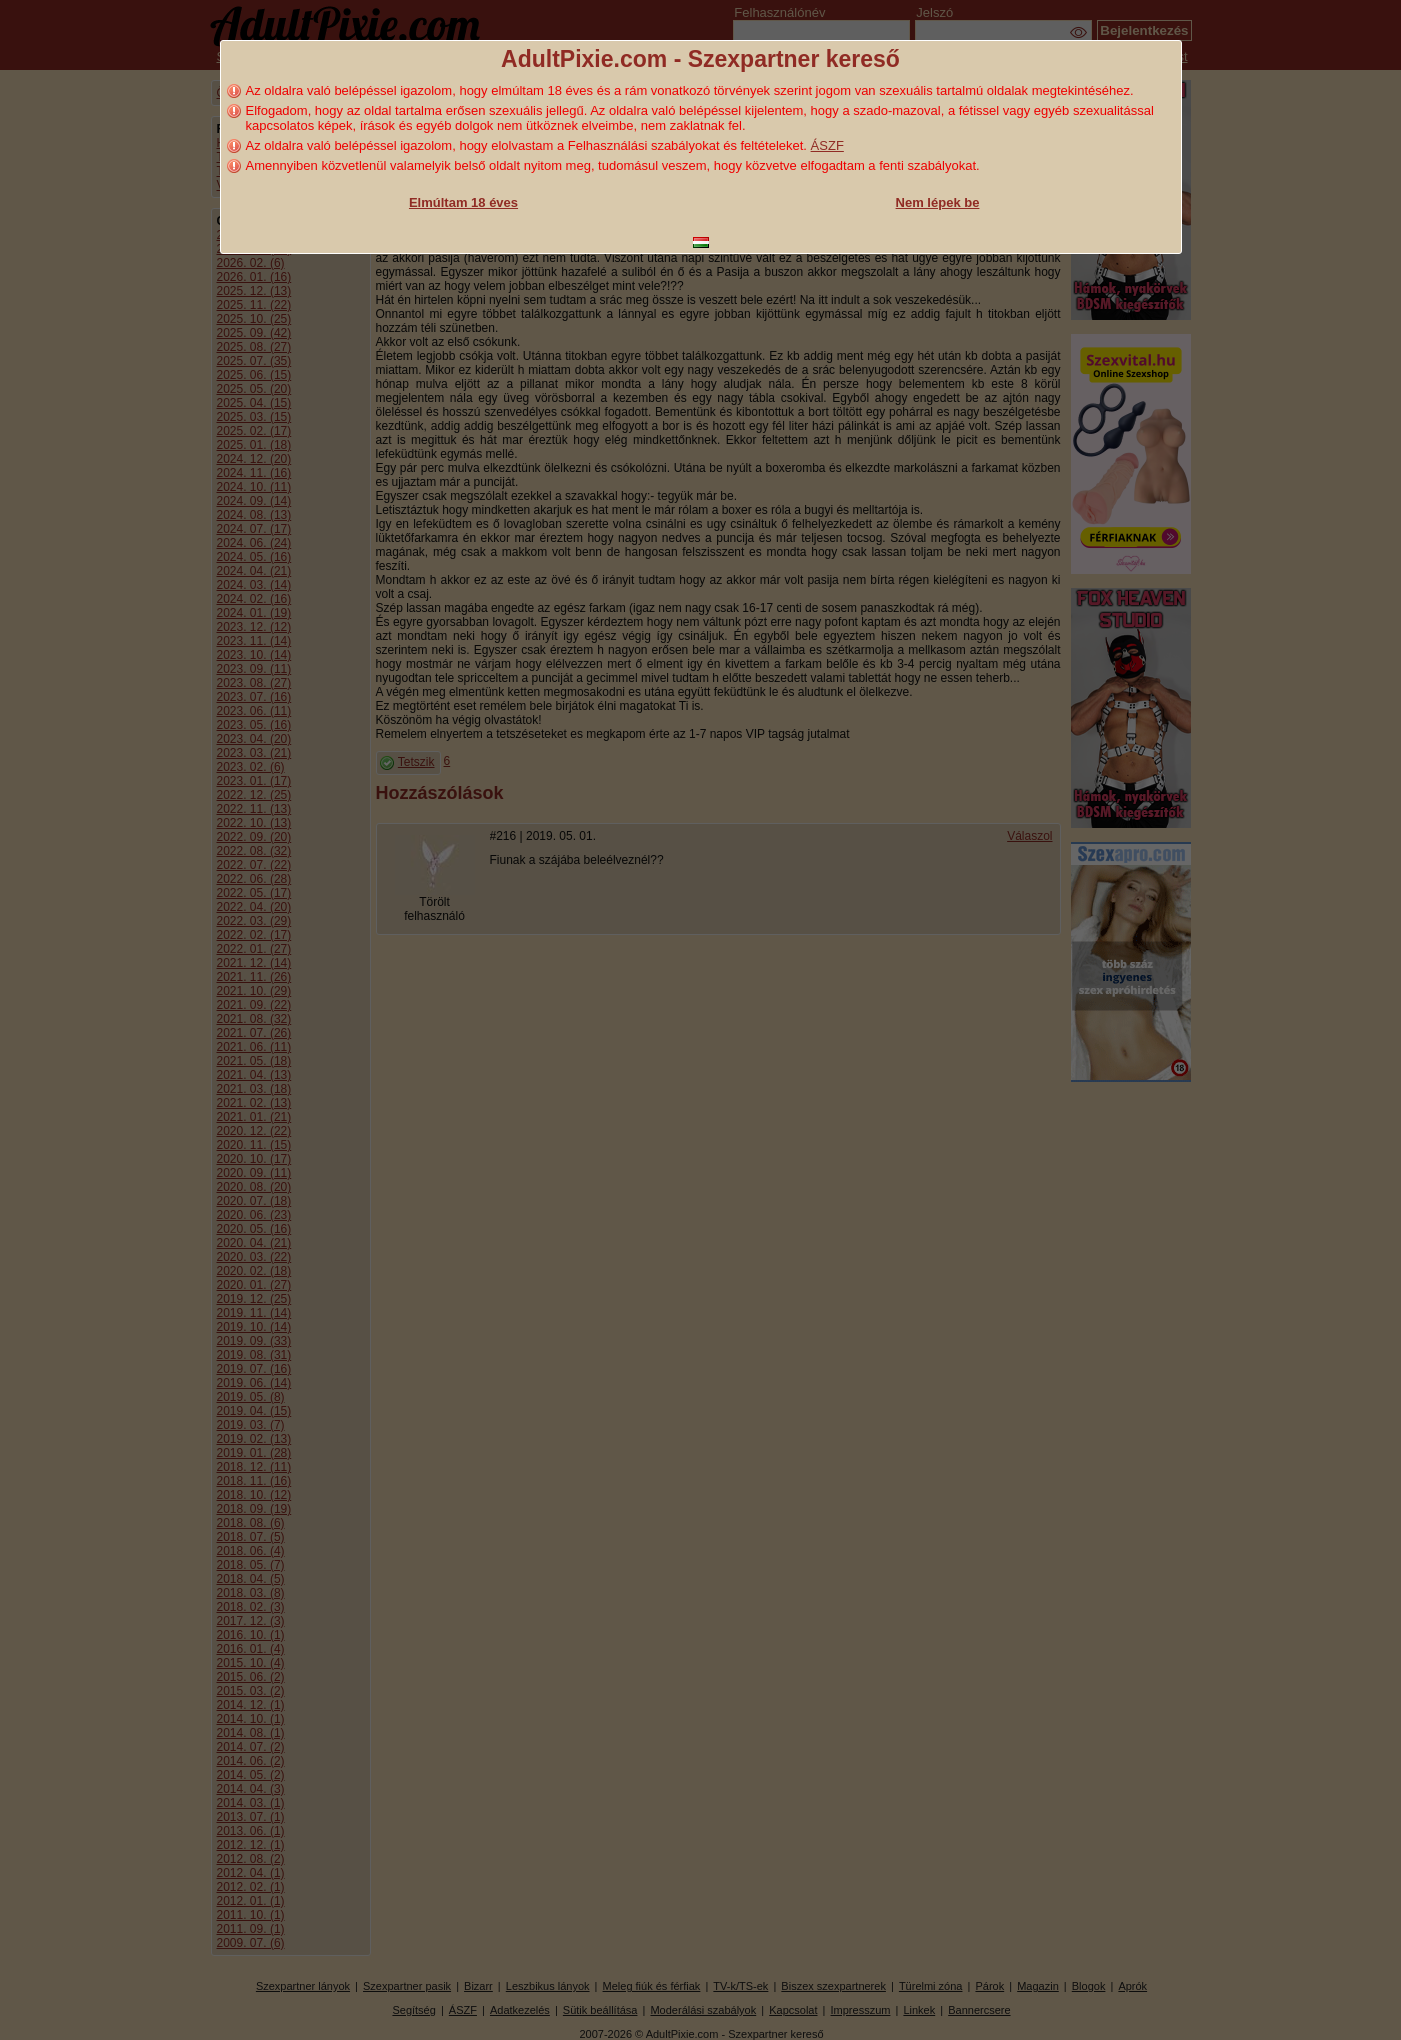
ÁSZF (827, 145)
